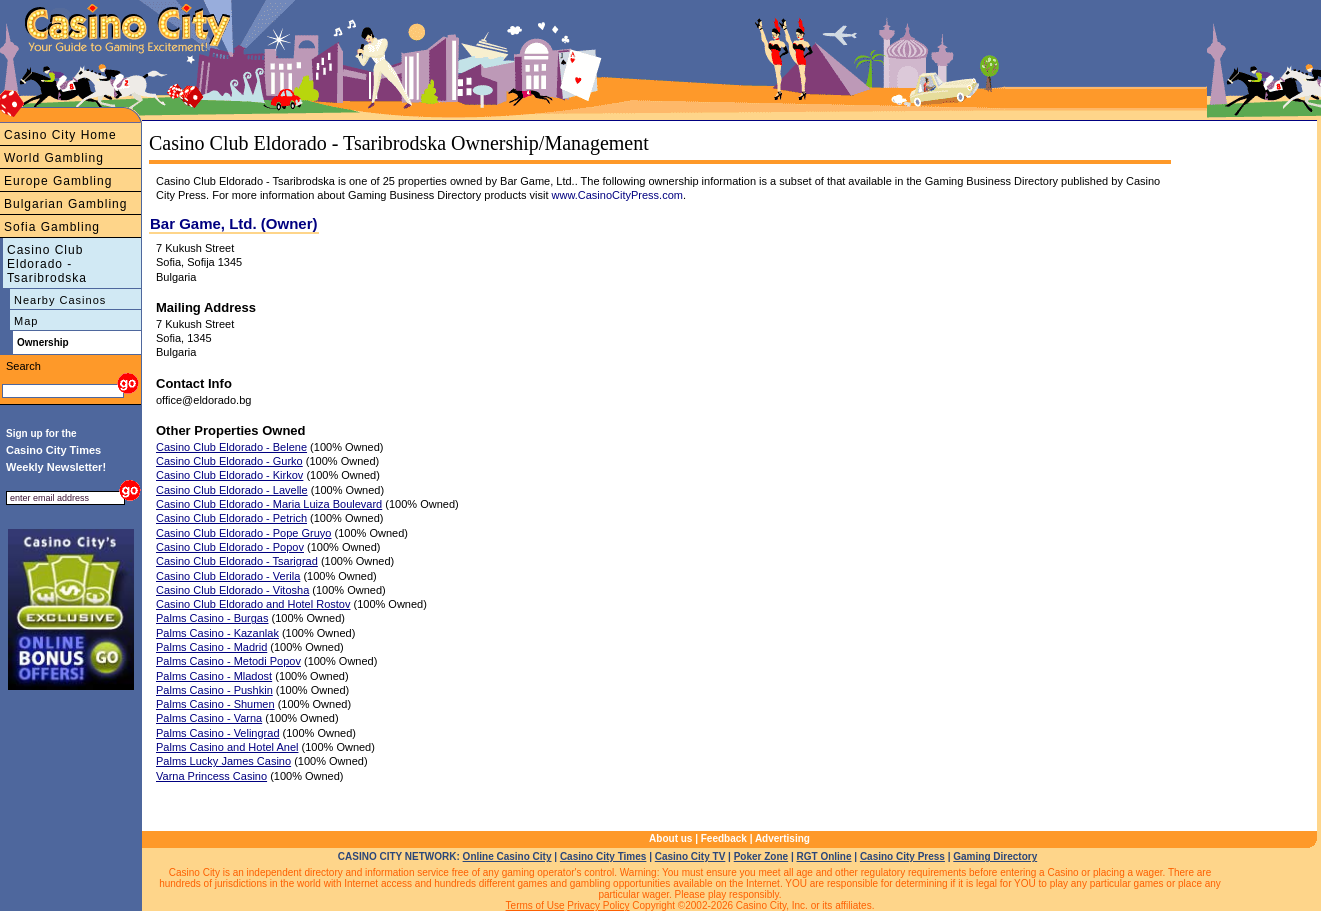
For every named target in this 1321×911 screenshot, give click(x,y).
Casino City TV (690, 856)
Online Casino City (507, 856)
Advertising (782, 838)
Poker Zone (761, 856)
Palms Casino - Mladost (214, 676)
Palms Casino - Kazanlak (217, 633)
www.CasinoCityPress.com (617, 195)
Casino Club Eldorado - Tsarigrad (237, 561)
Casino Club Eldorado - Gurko (229, 461)
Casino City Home (60, 135)
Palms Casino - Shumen (215, 704)
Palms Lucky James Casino (223, 761)
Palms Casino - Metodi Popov (228, 661)
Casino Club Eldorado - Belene (231, 447)
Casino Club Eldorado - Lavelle (232, 490)
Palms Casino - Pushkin (214, 690)
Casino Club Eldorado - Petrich (231, 518)
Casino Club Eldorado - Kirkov (229, 475)
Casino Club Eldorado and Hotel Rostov (253, 604)
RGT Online (824, 856)
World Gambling (54, 158)
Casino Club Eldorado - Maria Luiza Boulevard (269, 504)
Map (26, 321)
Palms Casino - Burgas (212, 618)
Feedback (724, 838)
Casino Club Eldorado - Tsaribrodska (47, 264)
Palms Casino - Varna (209, 718)
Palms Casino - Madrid (211, 647)
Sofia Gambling (52, 227)
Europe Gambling (58, 181)
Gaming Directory (995, 856)
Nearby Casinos (60, 300)
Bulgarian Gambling (65, 204)
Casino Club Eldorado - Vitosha (232, 590)
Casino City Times (603, 856)
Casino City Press (902, 856)
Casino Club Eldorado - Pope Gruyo (243, 533)
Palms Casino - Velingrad (218, 733)
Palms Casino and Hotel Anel (227, 747)
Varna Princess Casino (211, 776)
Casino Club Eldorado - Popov (230, 547)
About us (670, 838)
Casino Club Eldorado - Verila (228, 576)
